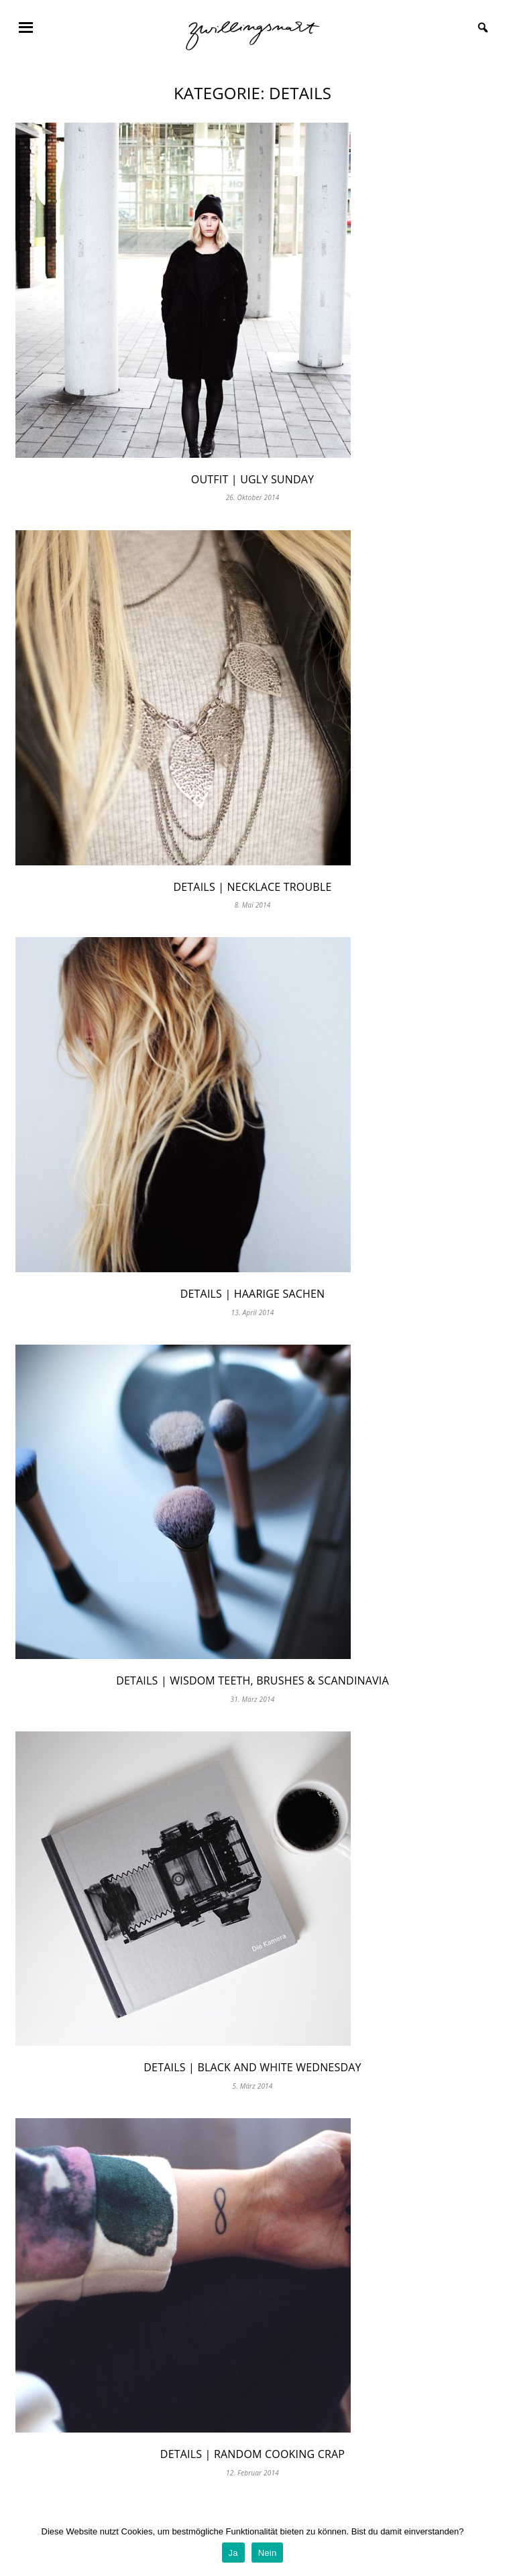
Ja (233, 2553)
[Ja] (488, 2546)
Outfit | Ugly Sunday (252, 479)
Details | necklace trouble (252, 886)
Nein (267, 2553)
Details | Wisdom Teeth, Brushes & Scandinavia (252, 1680)
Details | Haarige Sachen (252, 1293)
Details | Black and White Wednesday (252, 2067)
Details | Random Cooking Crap (252, 2454)
